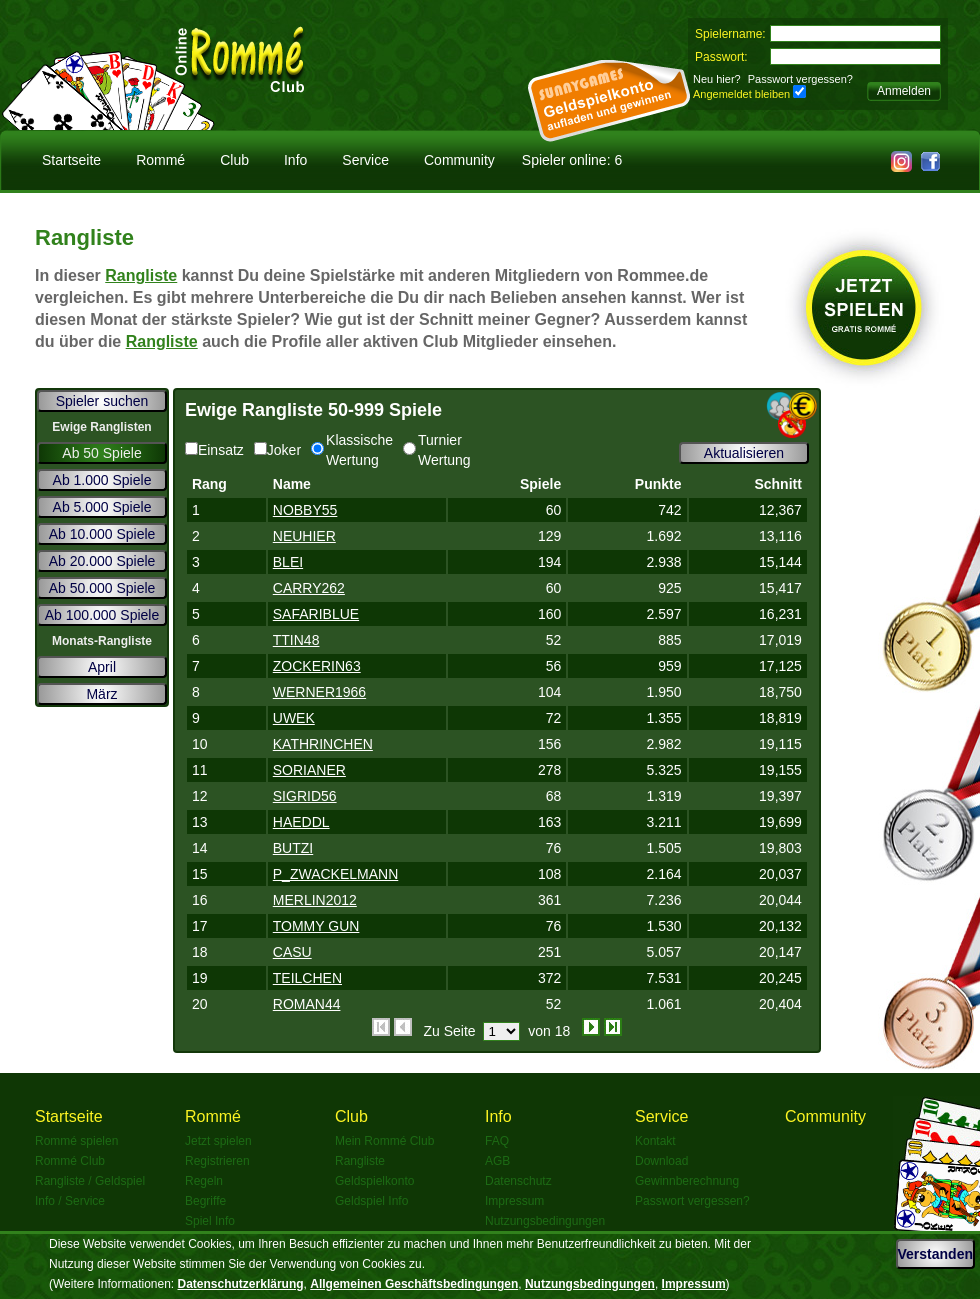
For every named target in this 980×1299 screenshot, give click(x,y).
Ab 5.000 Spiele (102, 507)
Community (459, 160)
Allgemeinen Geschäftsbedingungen (414, 1284)
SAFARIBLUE (316, 614)
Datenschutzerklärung (241, 1284)
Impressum (514, 1201)
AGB (497, 1161)
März (101, 694)
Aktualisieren (744, 453)
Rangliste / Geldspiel (90, 1181)
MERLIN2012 (315, 900)
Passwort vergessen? (800, 79)
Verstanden (935, 1254)
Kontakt (655, 1141)
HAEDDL (301, 822)
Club (234, 160)
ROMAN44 (307, 1004)
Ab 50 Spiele (101, 453)
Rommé (160, 160)
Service (365, 160)
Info (295, 160)
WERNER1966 (319, 692)
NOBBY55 (305, 510)
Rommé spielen (76, 1141)
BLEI (288, 562)
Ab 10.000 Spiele (102, 534)
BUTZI (293, 848)
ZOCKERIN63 (317, 666)
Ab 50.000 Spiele (102, 588)
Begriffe (205, 1201)
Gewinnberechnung (687, 1181)
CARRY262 (309, 588)
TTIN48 (296, 640)
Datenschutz (518, 1181)
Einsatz (214, 450)
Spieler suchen (102, 401)
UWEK (294, 718)
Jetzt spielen (218, 1141)
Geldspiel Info (371, 1201)
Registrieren (217, 1161)
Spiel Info (210, 1221)
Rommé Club (70, 1161)
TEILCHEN (307, 978)
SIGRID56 (305, 796)
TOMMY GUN (316, 926)
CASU (292, 952)
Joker (277, 450)
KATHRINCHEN (323, 744)
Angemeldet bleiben (741, 94)
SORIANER (309, 770)
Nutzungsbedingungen (545, 1221)
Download (661, 1161)
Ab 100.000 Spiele (102, 615)
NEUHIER (304, 536)
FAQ (497, 1141)
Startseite (71, 160)
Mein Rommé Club (384, 1141)
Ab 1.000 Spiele (102, 480)
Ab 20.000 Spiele (102, 561)
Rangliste (141, 275)
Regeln (204, 1181)
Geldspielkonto (374, 1181)
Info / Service (70, 1201)
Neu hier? (717, 79)
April (102, 667)
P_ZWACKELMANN (336, 874)
